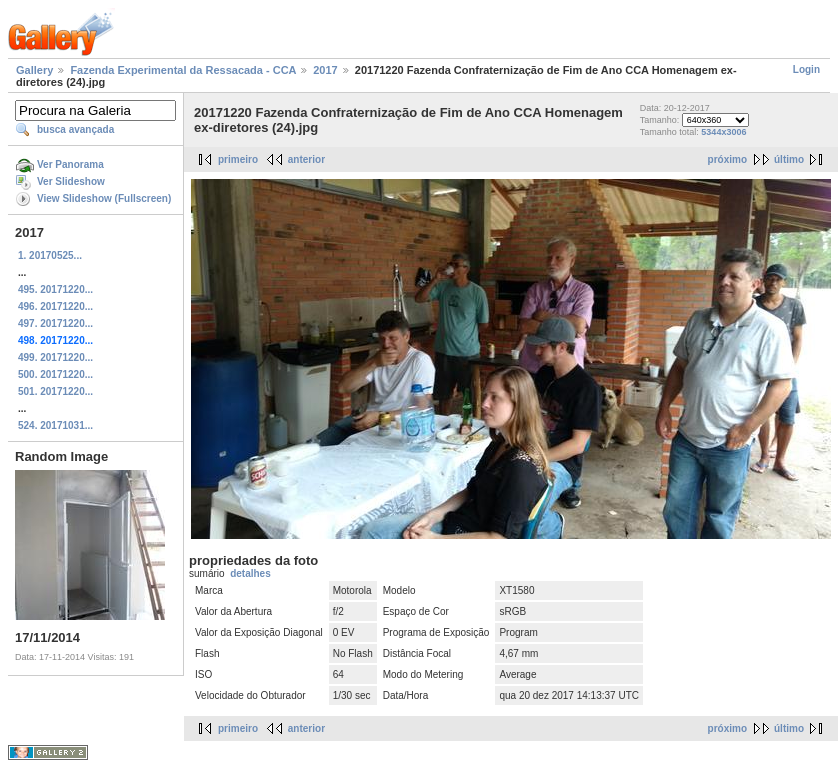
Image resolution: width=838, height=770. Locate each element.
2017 (325, 70)
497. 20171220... (55, 323)
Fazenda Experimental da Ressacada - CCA (183, 70)
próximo (727, 159)
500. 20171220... (55, 374)
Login (806, 69)
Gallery (34, 70)
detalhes (250, 573)
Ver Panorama (70, 164)
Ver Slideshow (71, 181)
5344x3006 (723, 132)
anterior (306, 159)
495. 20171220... (55, 289)
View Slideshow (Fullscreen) (104, 198)
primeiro (238, 159)
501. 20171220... (55, 391)
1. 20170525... (50, 255)
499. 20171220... (55, 357)
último (789, 159)
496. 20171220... (55, 306)
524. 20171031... (55, 425)
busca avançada (75, 129)
